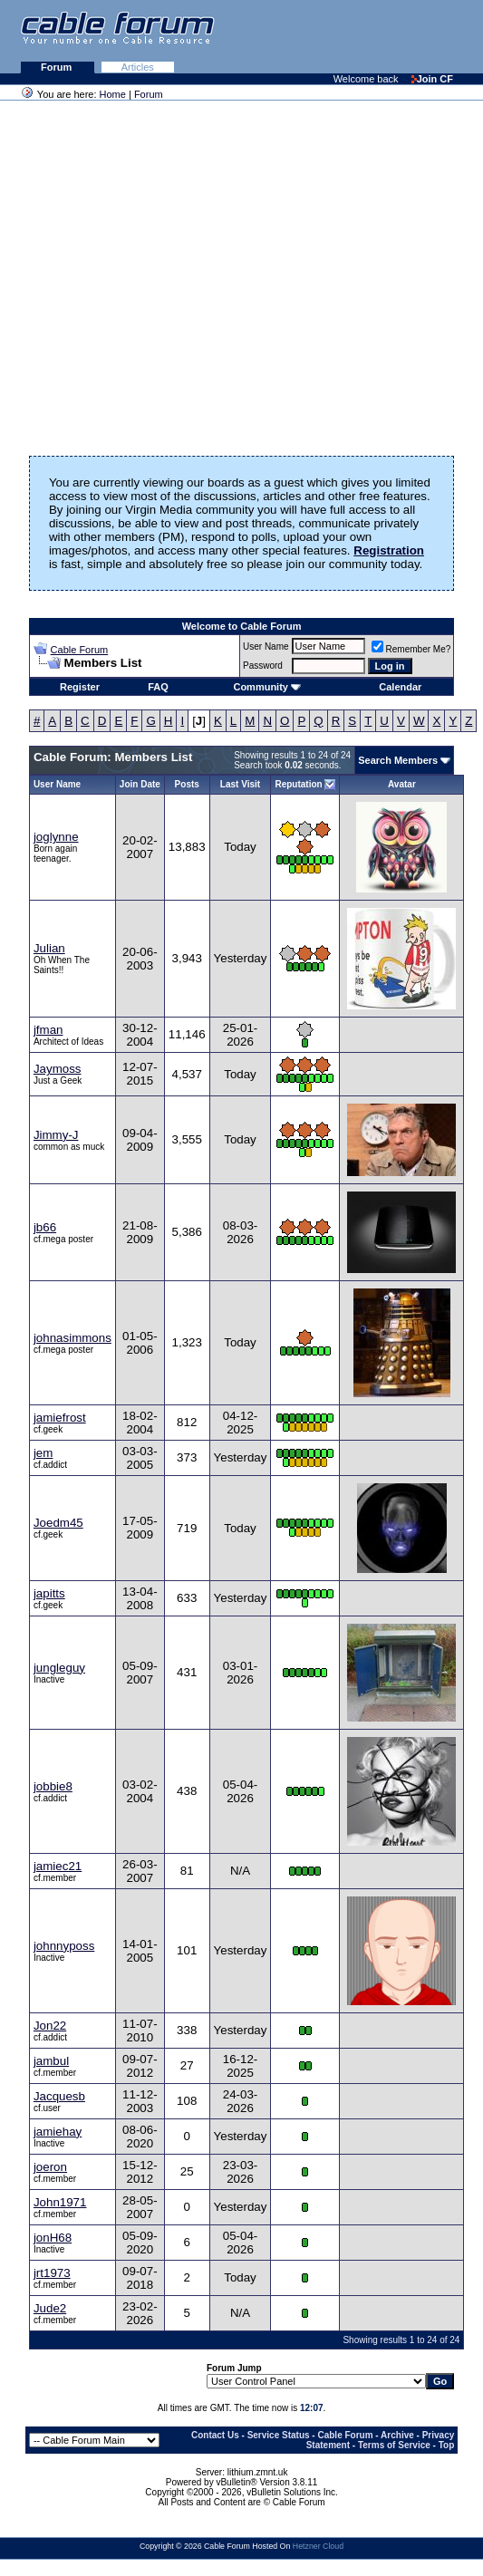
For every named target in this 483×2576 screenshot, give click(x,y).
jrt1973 (52, 2273)
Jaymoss (58, 1069)
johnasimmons (72, 1338)
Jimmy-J (56, 1135)
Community (267, 686)
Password (263, 666)
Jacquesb (59, 2096)
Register (80, 686)
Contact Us (215, 2435)
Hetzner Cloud (318, 2546)
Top (447, 2445)
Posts (187, 784)
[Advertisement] (262, 36)
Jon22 (50, 2025)
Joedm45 (58, 1522)
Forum (57, 67)
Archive (397, 2435)
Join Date (140, 784)
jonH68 (53, 2237)
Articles (137, 67)
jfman (48, 1030)
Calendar (400, 686)
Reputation (298, 784)
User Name (266, 646)
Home (113, 94)
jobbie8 (53, 1786)
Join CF (432, 78)
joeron (50, 2167)
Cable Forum (80, 649)
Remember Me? (411, 649)
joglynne (56, 837)
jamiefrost (60, 1417)
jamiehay (58, 2131)
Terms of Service (394, 2445)
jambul (51, 2061)
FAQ (158, 686)
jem (43, 1453)
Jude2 (50, 2308)
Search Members (398, 760)
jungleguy (59, 1667)
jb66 (45, 1227)
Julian (49, 948)
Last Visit (240, 784)
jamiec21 (58, 1866)
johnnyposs (64, 1946)
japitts (49, 1593)
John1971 (60, 2202)
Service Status (278, 2435)
